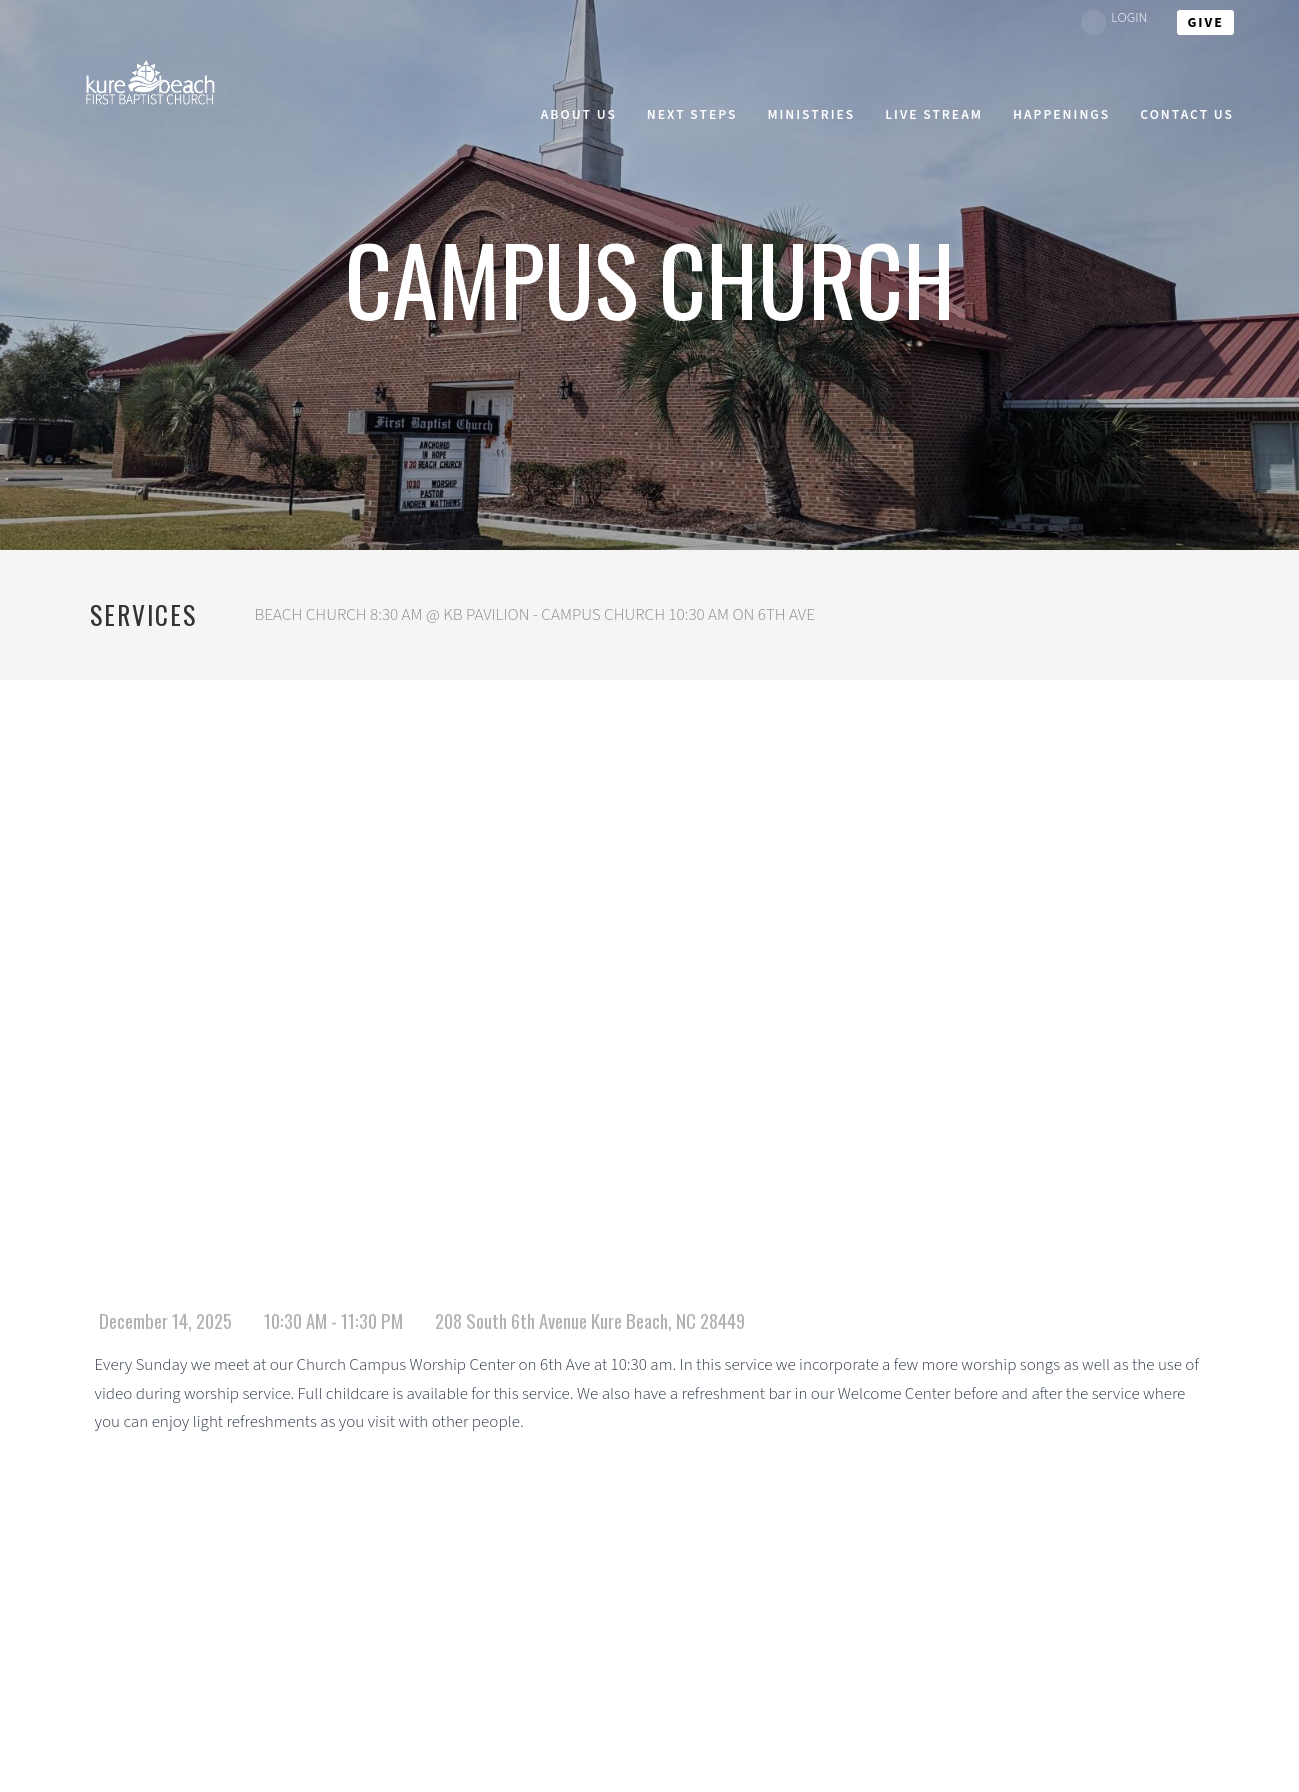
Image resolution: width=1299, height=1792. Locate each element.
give (1205, 23)
